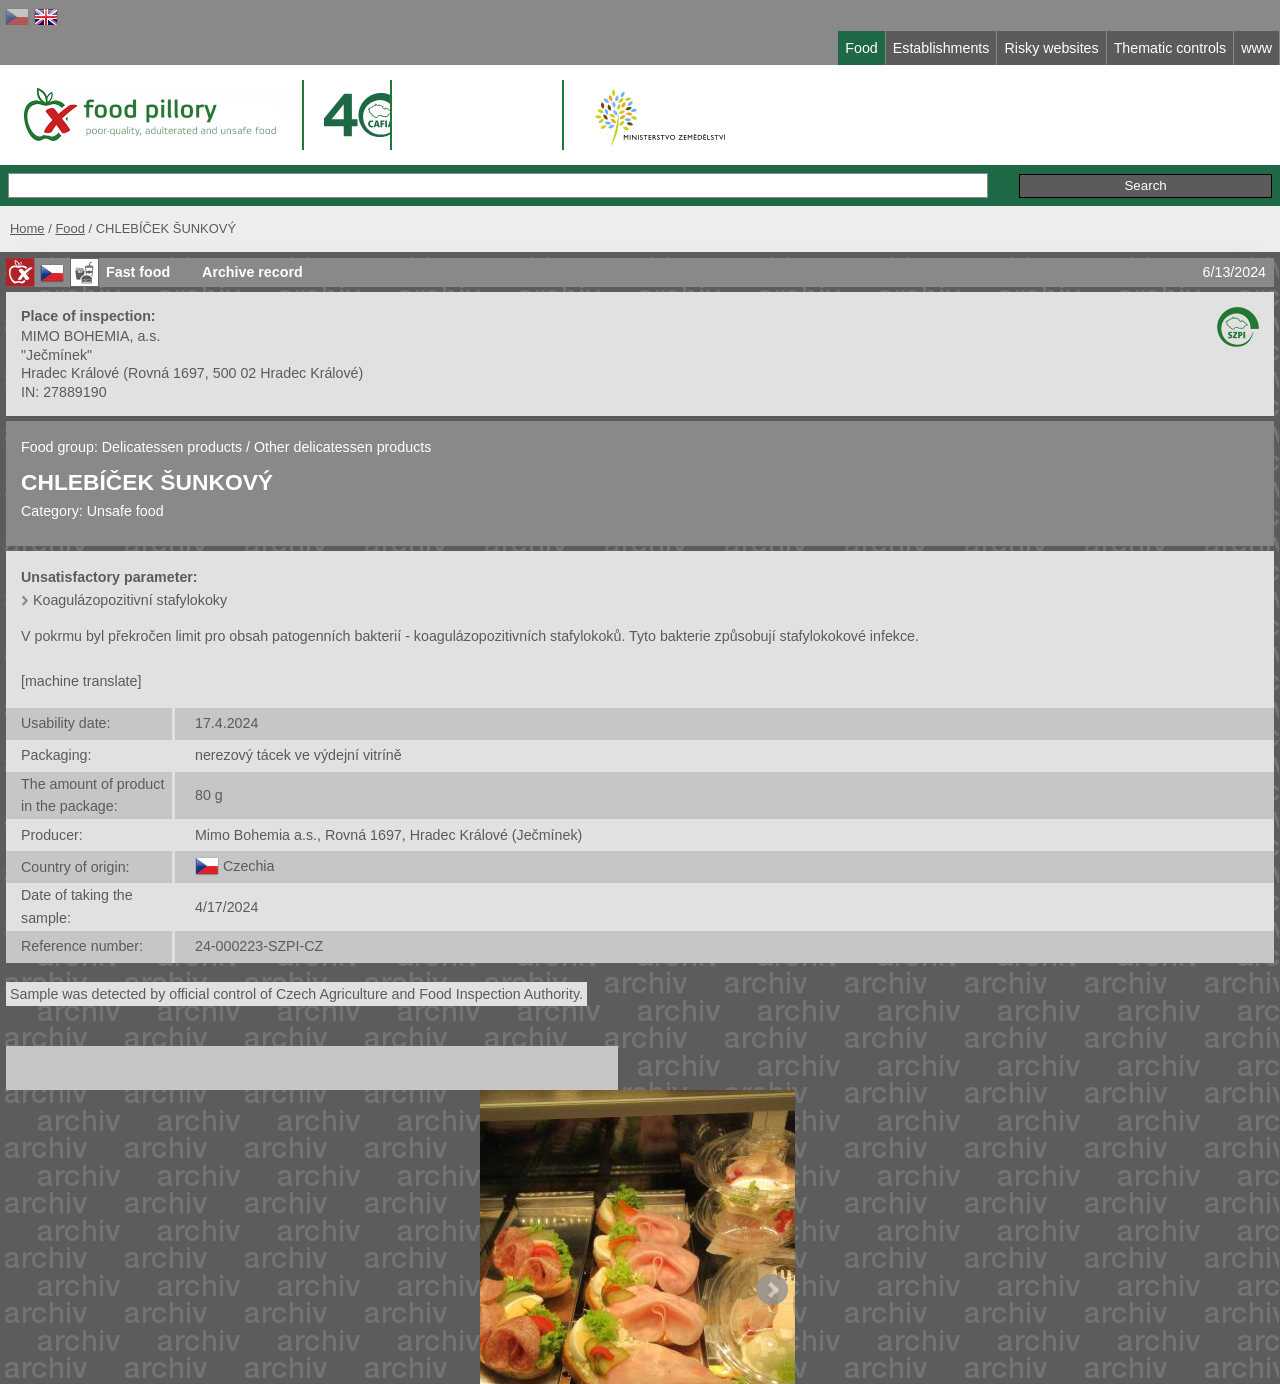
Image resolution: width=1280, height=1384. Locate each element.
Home (27, 228)
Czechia (248, 866)
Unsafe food (125, 511)
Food (70, 228)
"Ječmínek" (56, 355)
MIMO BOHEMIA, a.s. (90, 336)
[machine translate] (81, 681)
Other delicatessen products (342, 447)
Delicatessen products (174, 447)
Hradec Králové (70, 373)
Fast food (138, 272)
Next (772, 1290)
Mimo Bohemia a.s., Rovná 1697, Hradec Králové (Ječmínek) (388, 835)
